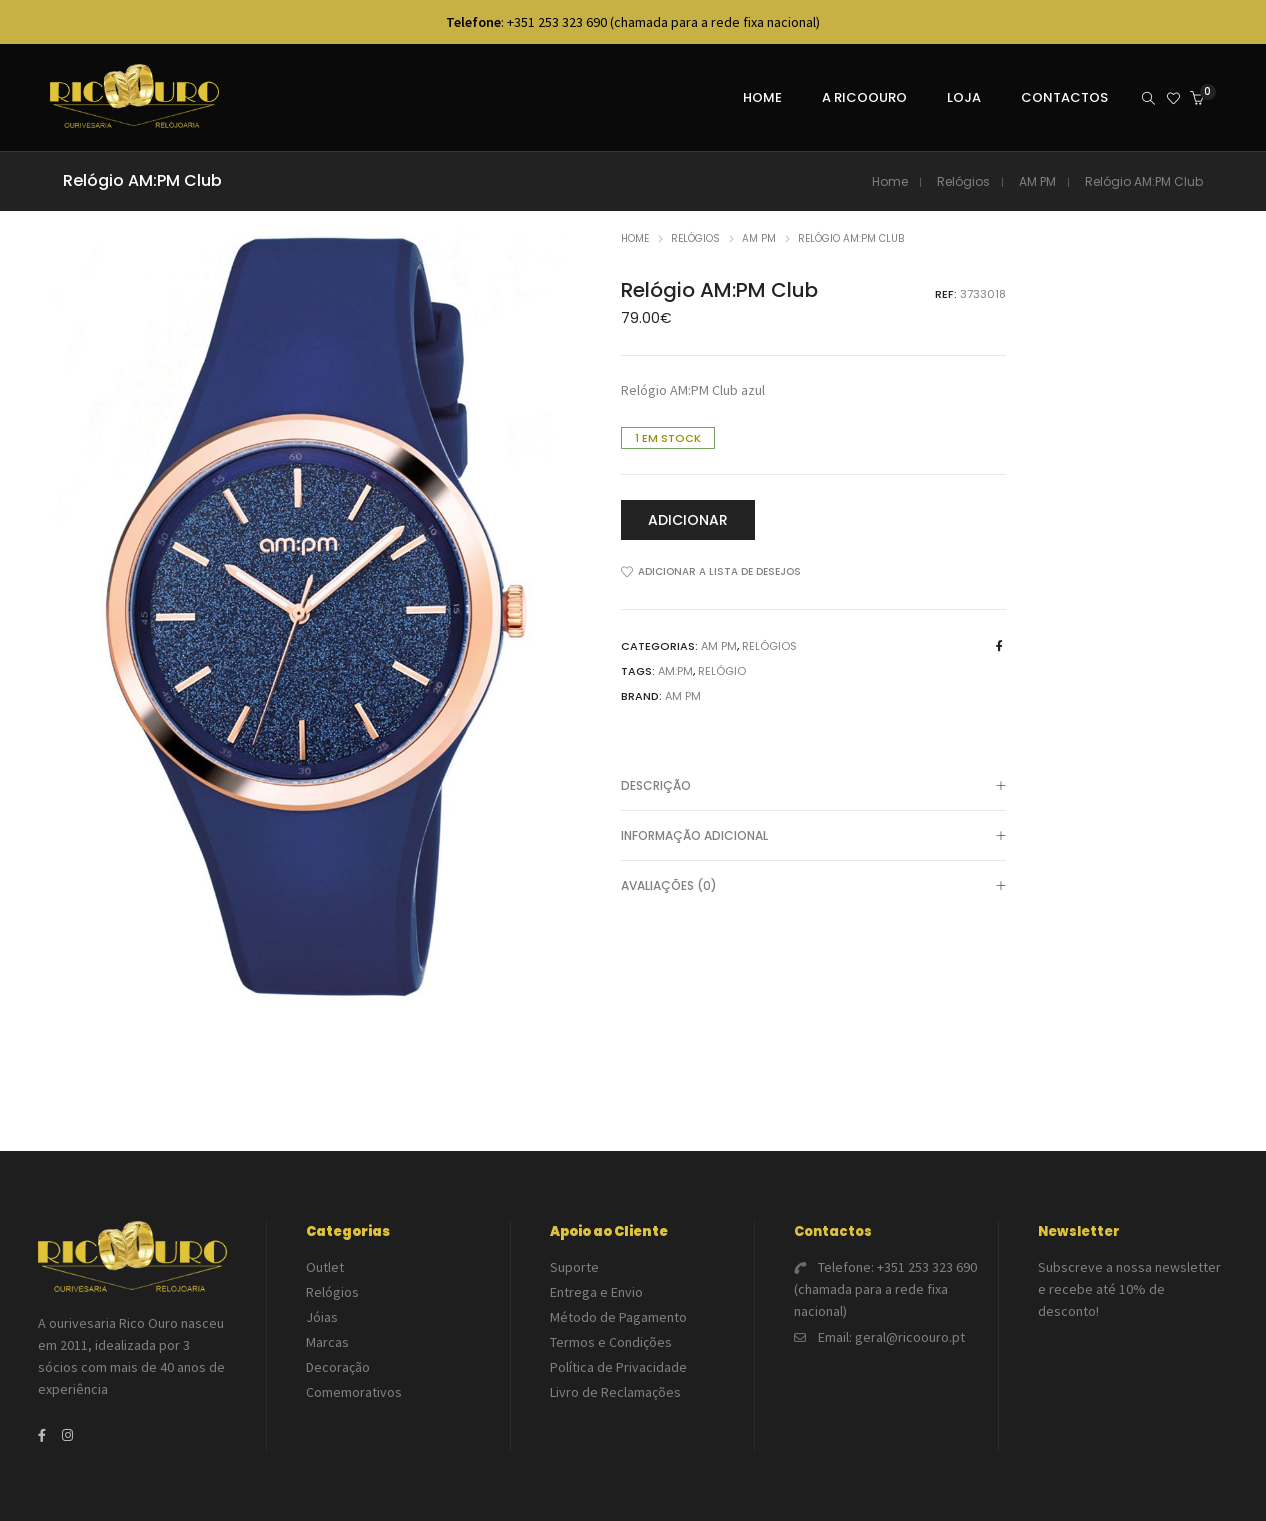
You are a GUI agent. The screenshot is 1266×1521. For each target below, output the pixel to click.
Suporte (574, 1267)
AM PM (1037, 181)
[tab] (813, 786)
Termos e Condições (611, 1342)
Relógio (722, 671)
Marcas (327, 1342)
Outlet (325, 1267)
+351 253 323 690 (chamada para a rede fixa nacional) (885, 1289)
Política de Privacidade (618, 1367)
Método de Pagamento (618, 1317)
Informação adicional (813, 837)
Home (890, 181)
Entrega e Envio (596, 1292)
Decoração (338, 1367)
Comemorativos (354, 1392)
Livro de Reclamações (615, 1392)
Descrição (813, 787)
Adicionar (688, 520)
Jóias (322, 1317)
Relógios (963, 181)
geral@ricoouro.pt (910, 1337)
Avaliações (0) (813, 887)
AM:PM (675, 671)
